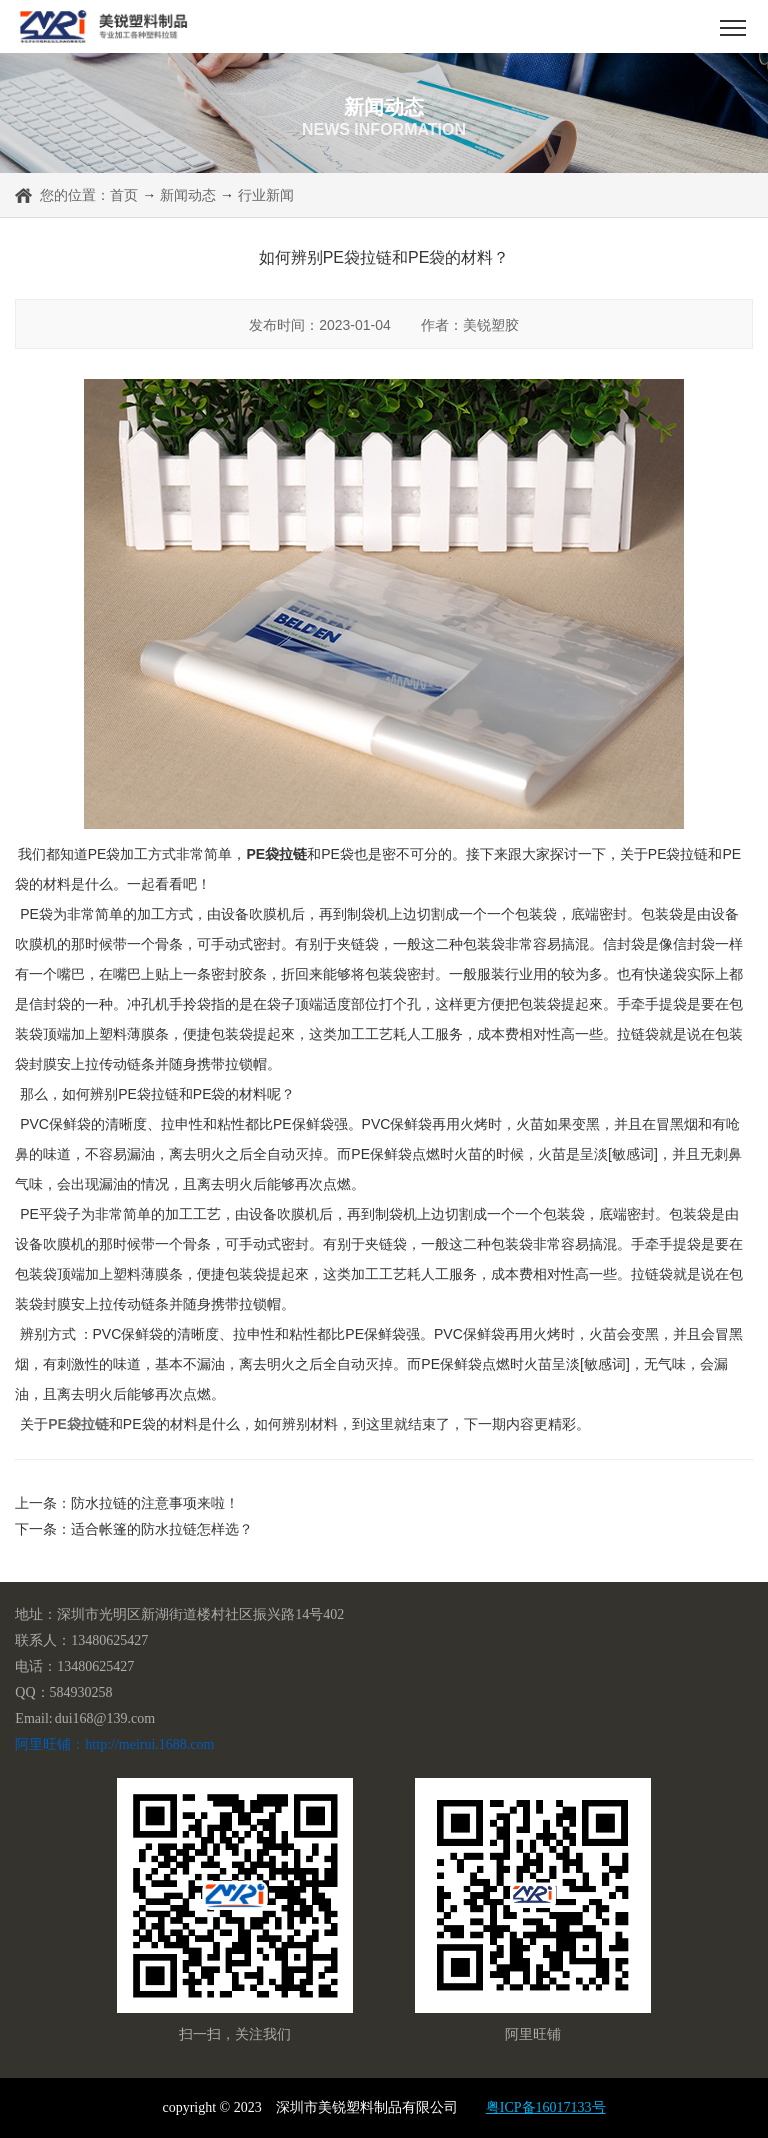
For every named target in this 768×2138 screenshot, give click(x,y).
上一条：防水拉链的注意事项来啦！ (127, 1503)
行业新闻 (266, 195)
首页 (124, 195)
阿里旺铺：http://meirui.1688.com (114, 1744)
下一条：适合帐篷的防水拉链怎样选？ (134, 1529)
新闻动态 (188, 195)
